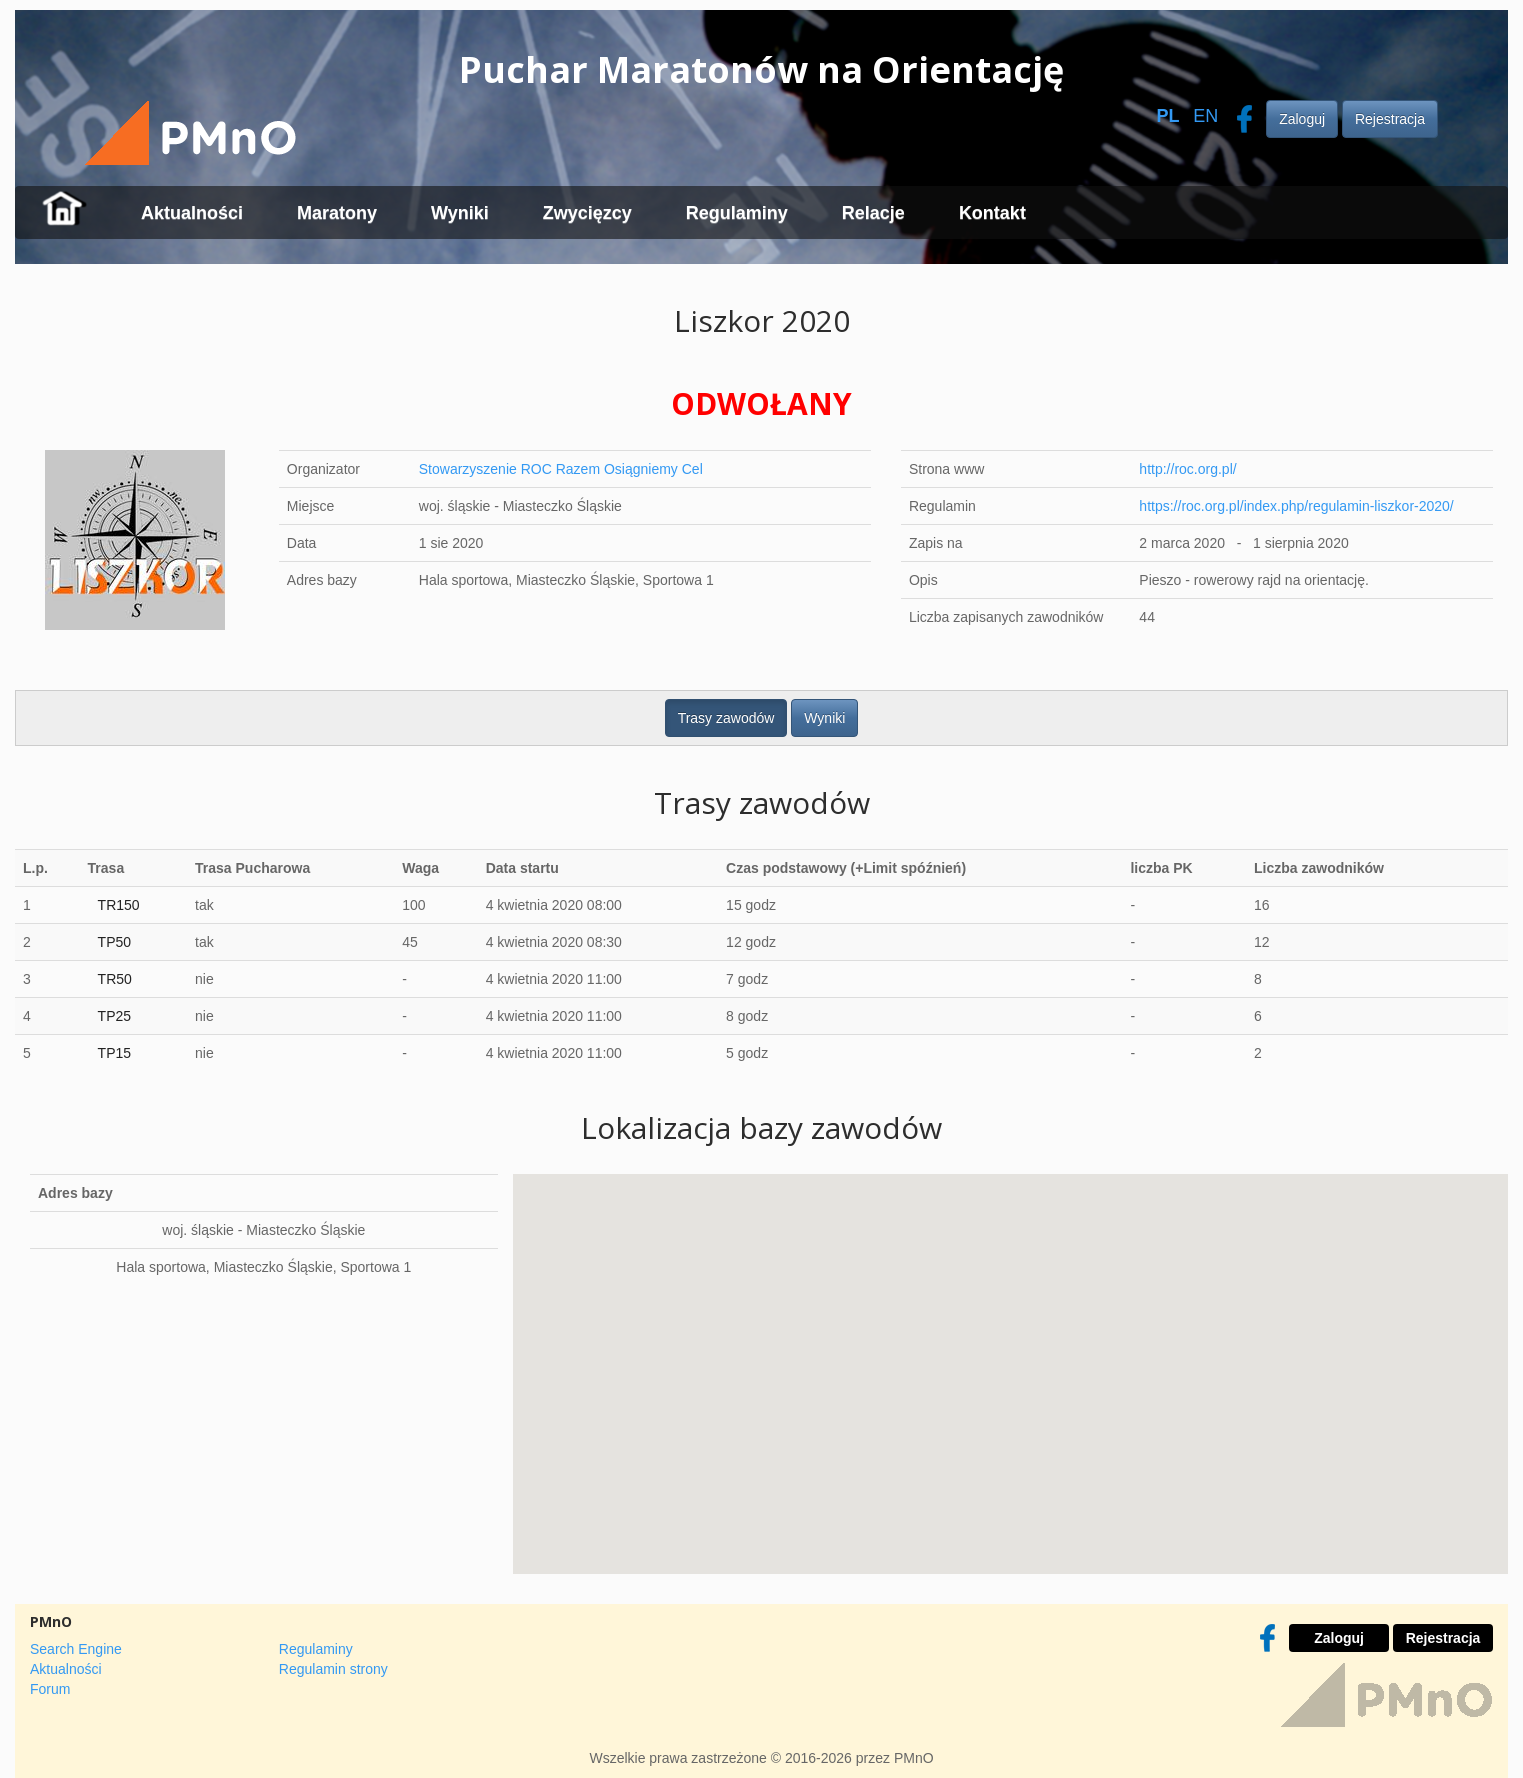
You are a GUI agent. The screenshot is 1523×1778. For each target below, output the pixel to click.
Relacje (873, 213)
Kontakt (992, 213)
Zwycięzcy (587, 213)
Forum (50, 1689)
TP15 (114, 1053)
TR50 (115, 979)
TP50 (114, 942)
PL (1167, 116)
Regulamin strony (333, 1669)
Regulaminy (737, 213)
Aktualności (192, 213)
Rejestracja (1390, 119)
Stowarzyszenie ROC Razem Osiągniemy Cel (561, 469)
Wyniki (460, 213)
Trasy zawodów (726, 718)
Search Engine (76, 1649)
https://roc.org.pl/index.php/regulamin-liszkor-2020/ (1296, 506)
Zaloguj (1302, 119)
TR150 (119, 905)
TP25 (114, 1016)
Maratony (337, 213)
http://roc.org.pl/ (1187, 469)
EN (1205, 116)
